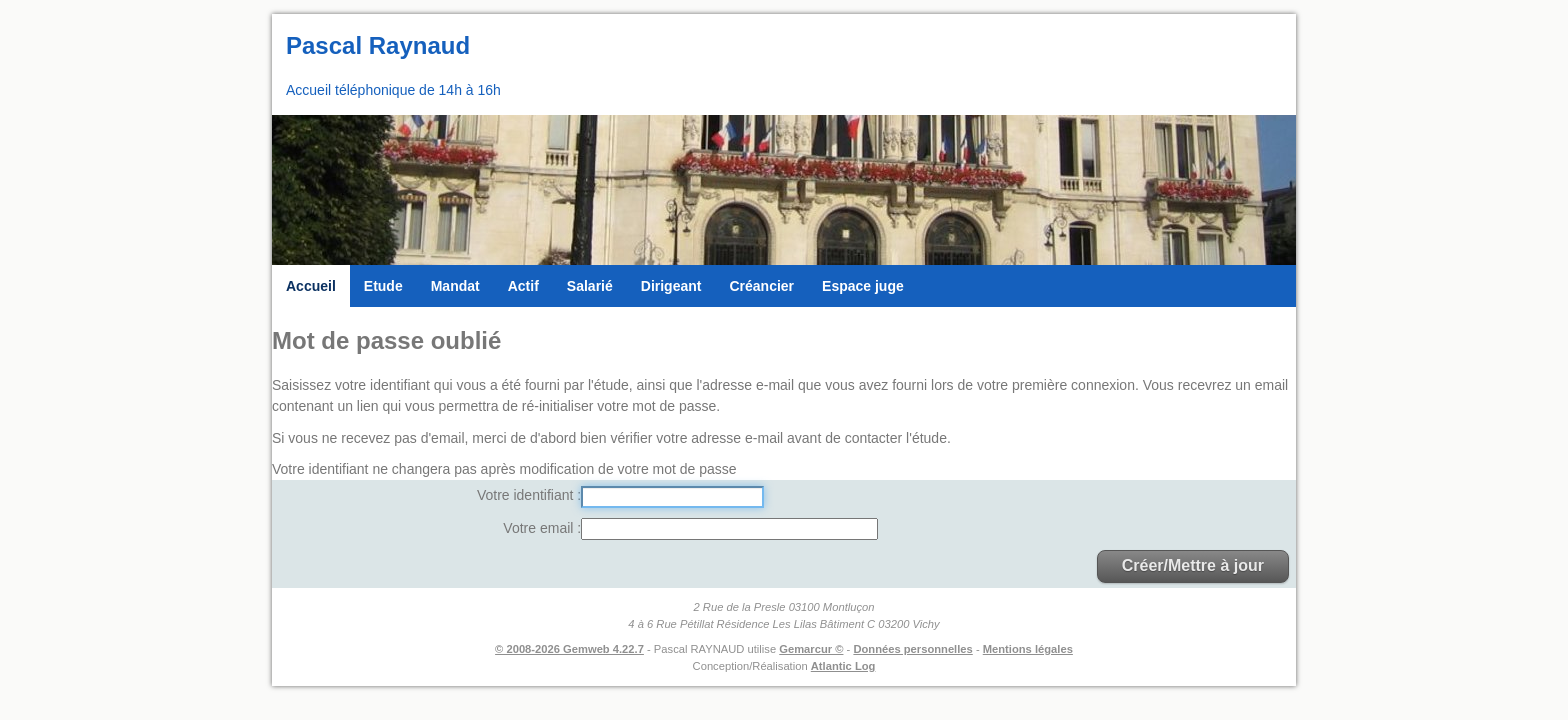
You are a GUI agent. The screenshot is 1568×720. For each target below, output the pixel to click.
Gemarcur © (811, 649)
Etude (383, 286)
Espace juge (863, 286)
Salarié (590, 286)
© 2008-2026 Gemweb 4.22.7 (569, 649)
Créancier (761, 286)
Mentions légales (1028, 649)
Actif (523, 286)
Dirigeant (671, 286)
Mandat (455, 286)
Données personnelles (912, 649)
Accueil (311, 286)
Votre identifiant (527, 495)
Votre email (540, 528)
